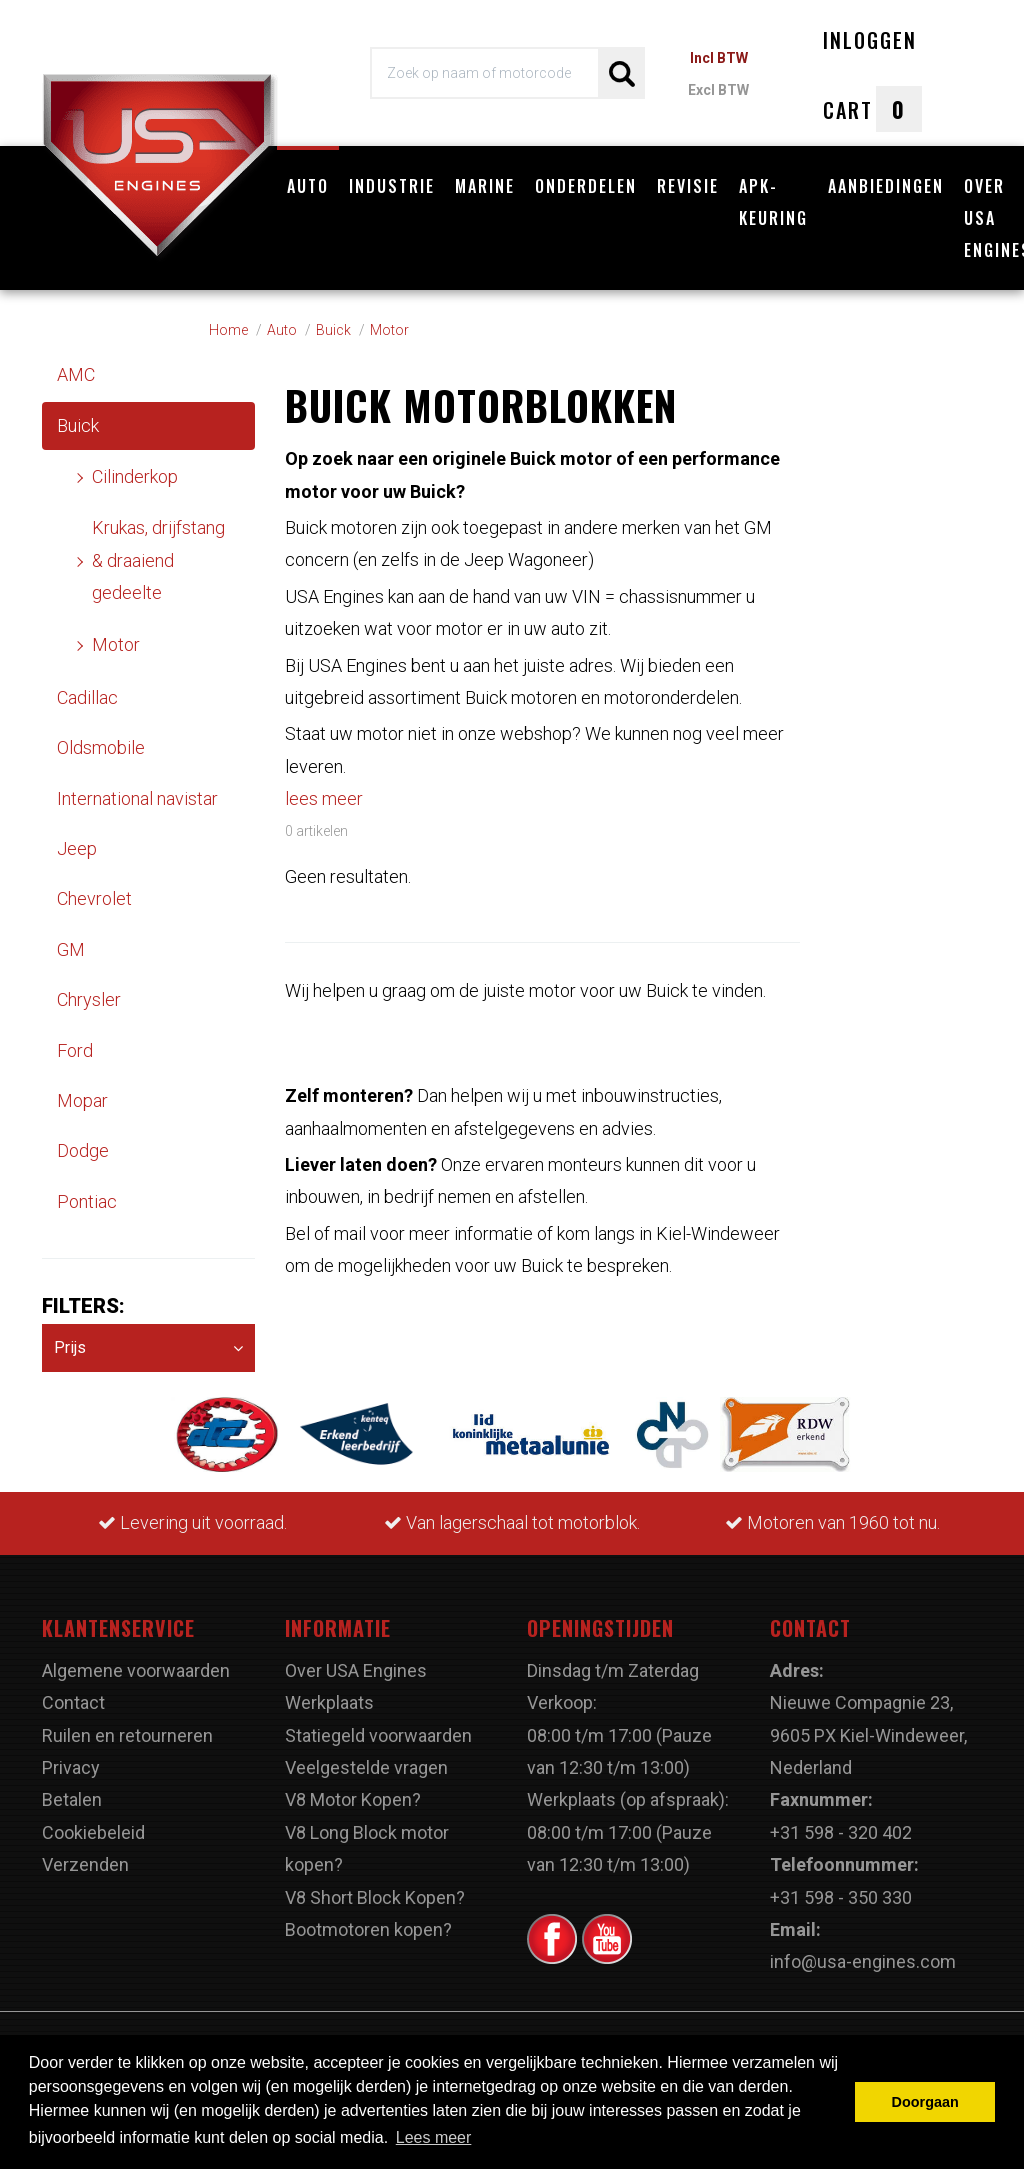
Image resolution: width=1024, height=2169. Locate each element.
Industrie (392, 186)
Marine (485, 186)
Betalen (72, 1799)
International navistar (137, 798)
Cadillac (87, 697)
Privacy (71, 1767)
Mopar (82, 1100)
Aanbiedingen (886, 186)
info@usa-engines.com (863, 1961)
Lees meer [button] (434, 2137)
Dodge (83, 1150)
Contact (73, 1702)
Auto (308, 186)
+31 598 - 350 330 (841, 1897)
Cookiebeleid (93, 1832)
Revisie (688, 186)
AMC (76, 374)
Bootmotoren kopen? (368, 1929)
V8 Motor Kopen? (353, 1799)
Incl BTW (719, 58)
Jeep (77, 848)
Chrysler (89, 999)
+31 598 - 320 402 (841, 1832)
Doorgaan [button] (925, 2102)
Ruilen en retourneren (127, 1735)
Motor (116, 644)
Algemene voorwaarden (136, 1670)
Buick (78, 425)
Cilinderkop (135, 476)
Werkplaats (329, 1702)
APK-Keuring (773, 202)
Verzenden (85, 1864)
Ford (75, 1050)
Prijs (148, 1348)
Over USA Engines (356, 1670)
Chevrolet (94, 898)
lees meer (324, 798)
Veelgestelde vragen (366, 1767)
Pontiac (87, 1201)
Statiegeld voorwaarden (378, 1735)
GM (71, 949)
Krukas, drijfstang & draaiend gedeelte (158, 560)
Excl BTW (718, 90)
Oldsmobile (101, 747)
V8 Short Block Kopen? (375, 1897)
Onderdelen (586, 186)
